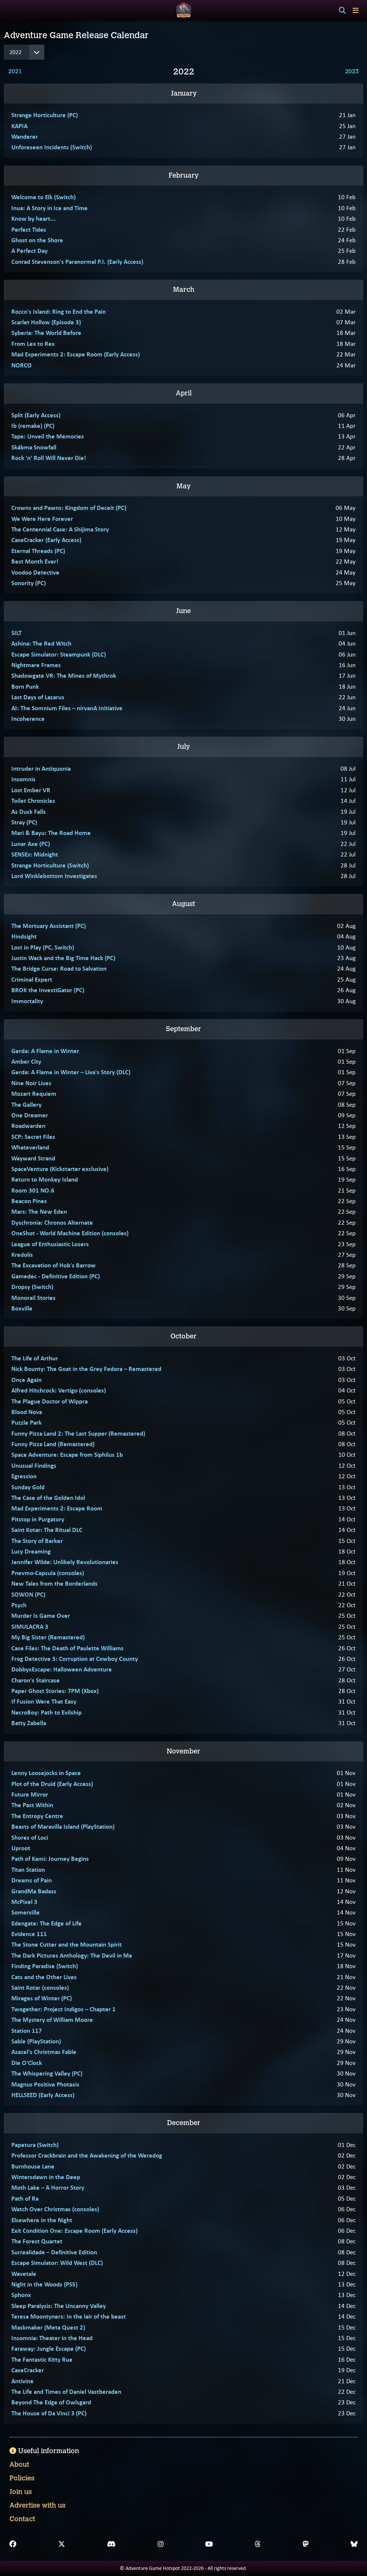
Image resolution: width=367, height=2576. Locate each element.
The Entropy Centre (37, 1816)
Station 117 (26, 2030)
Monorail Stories (33, 1297)
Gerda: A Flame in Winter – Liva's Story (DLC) (70, 1072)
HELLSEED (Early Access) (42, 2095)
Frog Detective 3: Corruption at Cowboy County (74, 1658)
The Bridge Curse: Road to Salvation (59, 968)
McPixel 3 (24, 1902)
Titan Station (28, 1869)
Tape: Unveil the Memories (47, 436)
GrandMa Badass (33, 1891)
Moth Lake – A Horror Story (47, 2187)
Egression (24, 1476)
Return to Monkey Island (44, 1179)
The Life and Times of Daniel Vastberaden (66, 2391)
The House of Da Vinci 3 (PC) (49, 2413)
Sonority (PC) (28, 583)
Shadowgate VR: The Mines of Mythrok (63, 675)
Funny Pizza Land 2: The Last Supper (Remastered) (78, 1433)
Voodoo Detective (35, 572)
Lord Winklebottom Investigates (54, 876)
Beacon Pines (29, 1201)
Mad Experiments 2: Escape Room (56, 1508)
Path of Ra (25, 2198)
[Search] (342, 10)
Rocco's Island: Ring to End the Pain (58, 311)
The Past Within (32, 1805)
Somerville (25, 1912)
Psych (18, 1605)
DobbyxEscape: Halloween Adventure (61, 1669)
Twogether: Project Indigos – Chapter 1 (63, 2009)
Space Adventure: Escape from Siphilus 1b (67, 1454)
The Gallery (26, 1104)
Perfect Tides (28, 229)
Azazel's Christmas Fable (43, 2052)
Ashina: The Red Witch (41, 643)
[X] (61, 2544)
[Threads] (258, 2544)
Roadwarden (28, 1125)
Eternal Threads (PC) (38, 551)
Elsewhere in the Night (41, 2220)
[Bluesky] (354, 2544)
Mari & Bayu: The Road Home (51, 833)
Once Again (26, 1380)
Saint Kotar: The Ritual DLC (46, 1530)
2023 (352, 71)
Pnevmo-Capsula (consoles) (47, 1573)
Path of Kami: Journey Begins (50, 1858)
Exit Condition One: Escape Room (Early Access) (74, 2230)
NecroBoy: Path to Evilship (46, 1712)
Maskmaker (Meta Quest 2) (48, 2327)
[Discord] (111, 2544)
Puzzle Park (26, 1422)
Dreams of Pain (31, 1880)
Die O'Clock (26, 2063)
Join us (20, 2492)
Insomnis (23, 779)
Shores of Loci (29, 1837)
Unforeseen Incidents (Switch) (51, 147)
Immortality (27, 1001)
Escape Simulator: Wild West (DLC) (57, 2262)
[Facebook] (12, 2544)
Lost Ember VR (30, 790)
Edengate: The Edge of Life (46, 1923)
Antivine (22, 2381)
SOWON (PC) (28, 1594)
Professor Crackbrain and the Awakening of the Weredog (86, 2155)
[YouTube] (209, 2544)
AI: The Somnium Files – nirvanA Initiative (66, 708)
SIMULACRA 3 (29, 1626)
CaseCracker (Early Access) (46, 540)
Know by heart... (33, 218)
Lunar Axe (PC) (30, 844)
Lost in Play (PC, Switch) (42, 947)
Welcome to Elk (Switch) (43, 197)
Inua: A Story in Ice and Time (49, 208)
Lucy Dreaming (31, 1551)
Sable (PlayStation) (36, 2041)
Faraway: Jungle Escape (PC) (48, 2348)
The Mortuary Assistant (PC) (48, 926)
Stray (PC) (24, 822)
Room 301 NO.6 (32, 1190)
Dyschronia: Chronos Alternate (52, 1222)
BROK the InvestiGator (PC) (47, 990)
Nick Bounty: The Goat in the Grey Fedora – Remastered (86, 1369)
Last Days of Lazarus (37, 697)
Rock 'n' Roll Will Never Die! (48, 458)
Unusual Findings (33, 1465)
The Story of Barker (37, 1541)
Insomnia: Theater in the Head (52, 2338)
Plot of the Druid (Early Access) (52, 1784)
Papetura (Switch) (35, 2145)
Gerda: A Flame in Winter (45, 1051)
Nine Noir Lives (31, 1083)
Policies (21, 2478)
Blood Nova (26, 1412)
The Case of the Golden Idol (48, 1497)
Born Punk (25, 686)
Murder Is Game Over (40, 1615)
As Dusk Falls (28, 811)
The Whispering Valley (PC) (46, 2073)
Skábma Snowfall (33, 447)
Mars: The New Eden (39, 1211)
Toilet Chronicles (33, 800)
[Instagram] (161, 2544)
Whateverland (30, 1147)
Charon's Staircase (35, 1680)
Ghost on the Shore (37, 240)
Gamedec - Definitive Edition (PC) (55, 1276)
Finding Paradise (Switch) (44, 1966)
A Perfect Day (29, 250)
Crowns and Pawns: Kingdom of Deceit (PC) (68, 507)
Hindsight (24, 936)
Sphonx (21, 2295)
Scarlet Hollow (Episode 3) (46, 322)
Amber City (26, 1061)
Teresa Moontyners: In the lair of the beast (68, 2316)
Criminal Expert (31, 979)
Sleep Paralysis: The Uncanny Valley (58, 2306)
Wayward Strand (33, 1158)
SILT (16, 633)
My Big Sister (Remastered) (48, 1637)
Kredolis (22, 1254)
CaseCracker (27, 2370)
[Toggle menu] (355, 10)
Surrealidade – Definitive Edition (54, 2252)
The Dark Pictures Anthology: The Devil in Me (71, 1955)
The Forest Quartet (36, 2241)
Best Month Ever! (35, 561)
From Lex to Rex (33, 343)
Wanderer (24, 136)
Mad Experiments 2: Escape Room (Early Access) (75, 354)
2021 (15, 71)
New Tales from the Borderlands (54, 1583)
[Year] (24, 52)
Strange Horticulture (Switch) (50, 865)
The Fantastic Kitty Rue (42, 2359)
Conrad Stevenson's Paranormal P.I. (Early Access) (77, 261)
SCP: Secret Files (33, 1136)
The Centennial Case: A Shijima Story (60, 529)
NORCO (21, 365)
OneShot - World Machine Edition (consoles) (70, 1233)
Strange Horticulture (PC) (44, 115)
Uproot (20, 1848)
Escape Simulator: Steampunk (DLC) (58, 654)
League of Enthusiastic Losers (50, 1244)
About (19, 2464)
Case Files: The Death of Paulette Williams (67, 1648)
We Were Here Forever (42, 518)
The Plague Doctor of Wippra (49, 1401)
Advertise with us (37, 2505)
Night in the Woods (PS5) (44, 2284)
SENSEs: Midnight (34, 854)
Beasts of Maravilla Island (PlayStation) (63, 1826)
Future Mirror (29, 1794)
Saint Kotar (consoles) (40, 1987)
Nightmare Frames (36, 665)
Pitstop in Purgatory (37, 1519)
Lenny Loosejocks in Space (46, 1773)
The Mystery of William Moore (52, 2019)
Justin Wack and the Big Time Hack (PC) (63, 958)
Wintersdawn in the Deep (45, 2177)
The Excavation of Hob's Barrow (53, 1265)
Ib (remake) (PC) (32, 425)
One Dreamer (29, 1115)
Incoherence (28, 718)
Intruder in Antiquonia (41, 768)
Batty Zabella (28, 1723)
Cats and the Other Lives (44, 1977)
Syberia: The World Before (46, 332)
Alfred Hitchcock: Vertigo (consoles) (58, 1390)
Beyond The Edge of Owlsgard (51, 2402)
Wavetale (23, 2273)
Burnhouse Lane (32, 2166)
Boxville (22, 1308)
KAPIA (19, 126)
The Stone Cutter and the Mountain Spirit (66, 1944)
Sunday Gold (28, 1487)
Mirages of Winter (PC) (41, 1998)
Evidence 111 (29, 1934)
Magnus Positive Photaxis (45, 2084)
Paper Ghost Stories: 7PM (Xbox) (55, 1691)
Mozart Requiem (33, 1093)
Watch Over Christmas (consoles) (55, 2209)
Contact (22, 2519)
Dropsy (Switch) (32, 1287)
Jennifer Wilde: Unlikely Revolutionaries (64, 1562)
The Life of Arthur (34, 1358)
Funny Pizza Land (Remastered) (52, 1444)
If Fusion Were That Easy (43, 1701)
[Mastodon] (306, 2544)
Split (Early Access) (35, 415)
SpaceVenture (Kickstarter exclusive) (59, 1169)
